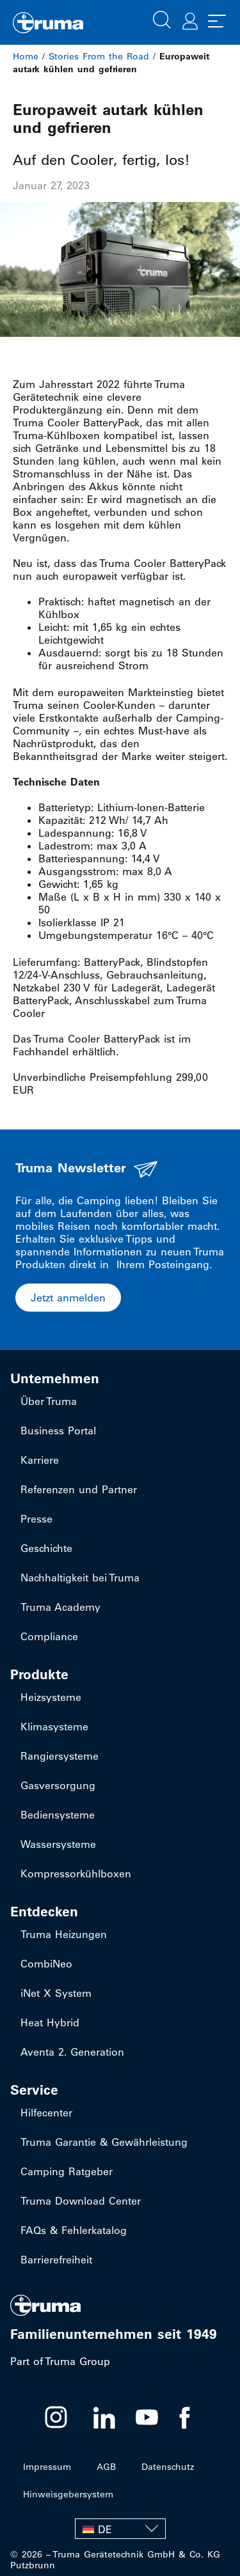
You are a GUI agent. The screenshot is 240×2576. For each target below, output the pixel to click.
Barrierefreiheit (56, 2259)
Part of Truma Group (60, 2361)
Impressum (47, 2466)
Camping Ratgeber (66, 2171)
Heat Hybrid (49, 2022)
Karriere (39, 1460)
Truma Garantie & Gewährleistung (104, 2142)
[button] (162, 18)
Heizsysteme (50, 1697)
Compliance (49, 1636)
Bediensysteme (57, 1814)
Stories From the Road (99, 56)
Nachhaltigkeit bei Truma (80, 1577)
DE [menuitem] (105, 2529)
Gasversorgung (57, 1785)
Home (25, 56)
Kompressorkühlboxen (75, 1873)
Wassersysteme (58, 1844)
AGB (106, 2466)
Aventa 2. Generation (72, 2051)
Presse (36, 1518)
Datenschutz (167, 2466)
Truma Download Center (80, 2200)
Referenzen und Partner (78, 1489)
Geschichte (46, 1548)
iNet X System (56, 1993)
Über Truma (48, 1401)
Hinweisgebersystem (68, 2494)
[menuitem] (120, 2528)
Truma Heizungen (63, 1934)
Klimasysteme (54, 1726)
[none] (120, 2528)
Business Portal (58, 1430)
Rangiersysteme (59, 1756)
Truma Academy (60, 1607)
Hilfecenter (46, 2112)
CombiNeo (46, 1963)
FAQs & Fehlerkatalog (73, 2230)
